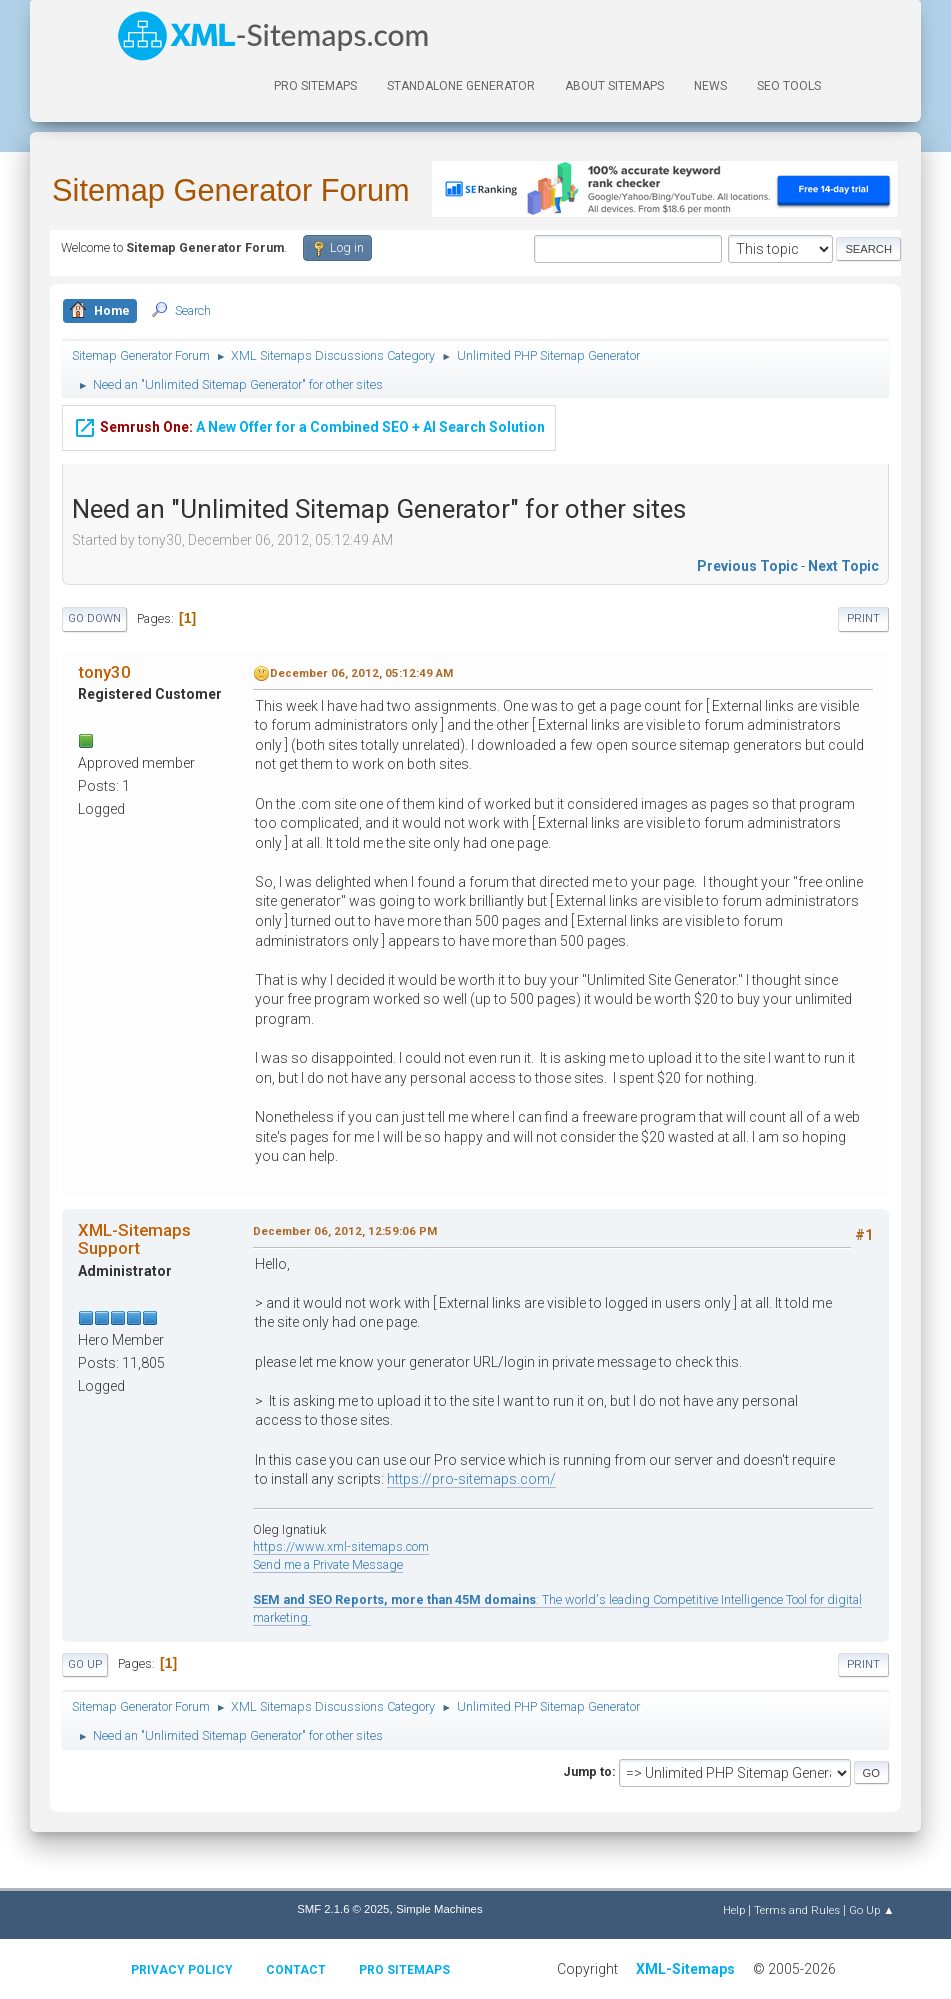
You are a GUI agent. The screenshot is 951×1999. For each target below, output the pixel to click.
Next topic (843, 566)
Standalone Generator (461, 86)
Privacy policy (182, 1970)
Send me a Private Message (328, 1564)
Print (863, 618)
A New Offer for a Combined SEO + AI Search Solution (309, 425)
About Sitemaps (614, 86)
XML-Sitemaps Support (134, 1239)
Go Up (85, 1664)
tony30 (104, 672)
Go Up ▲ (871, 1910)
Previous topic (747, 566)
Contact (296, 1970)
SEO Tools (789, 86)
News (710, 86)
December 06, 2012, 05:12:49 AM (361, 673)
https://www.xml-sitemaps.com (341, 1546)
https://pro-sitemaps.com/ (471, 1479)
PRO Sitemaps (315, 86)
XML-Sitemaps (685, 1969)
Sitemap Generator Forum (231, 190)
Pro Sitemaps (404, 1970)
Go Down (94, 618)
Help (734, 1910)
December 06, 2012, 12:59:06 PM (345, 1231)
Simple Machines (439, 1909)
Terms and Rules (797, 1910)
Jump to (587, 1771)
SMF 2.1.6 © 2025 (343, 1909)
